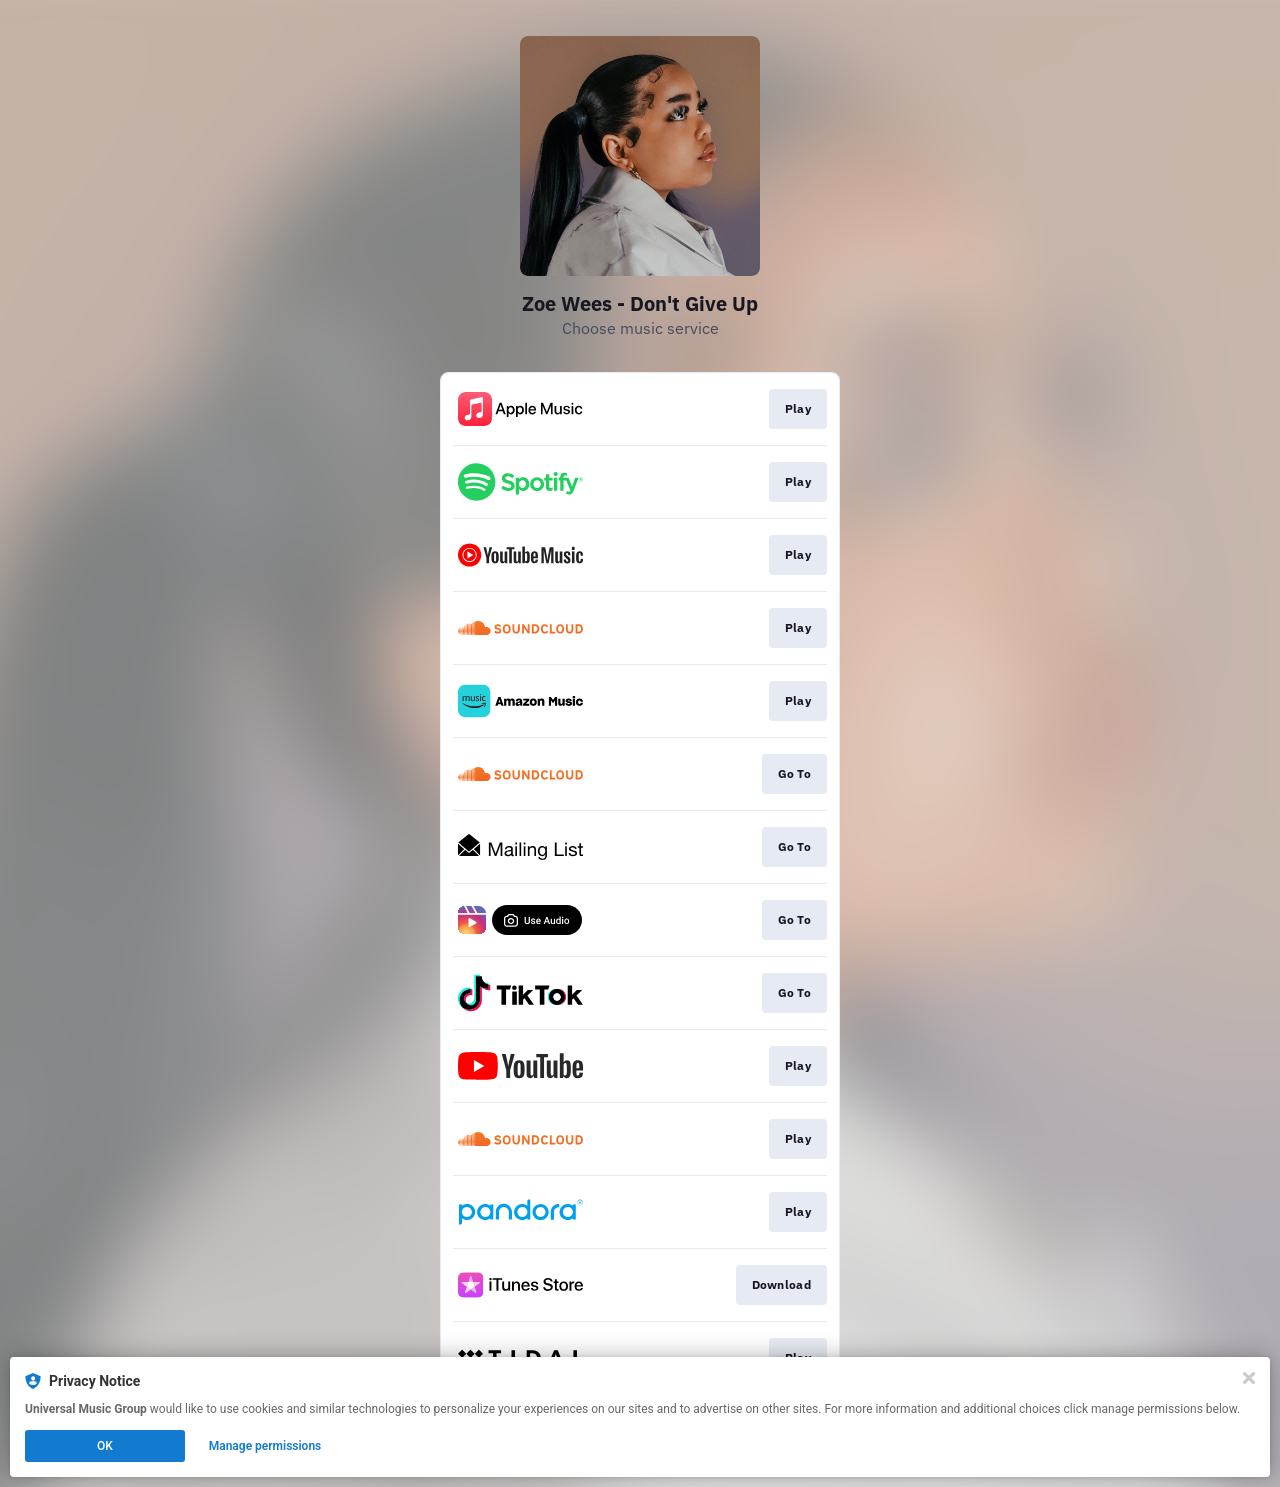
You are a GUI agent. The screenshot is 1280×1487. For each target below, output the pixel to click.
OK (105, 1446)
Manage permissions (265, 1446)
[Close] (1249, 1378)
